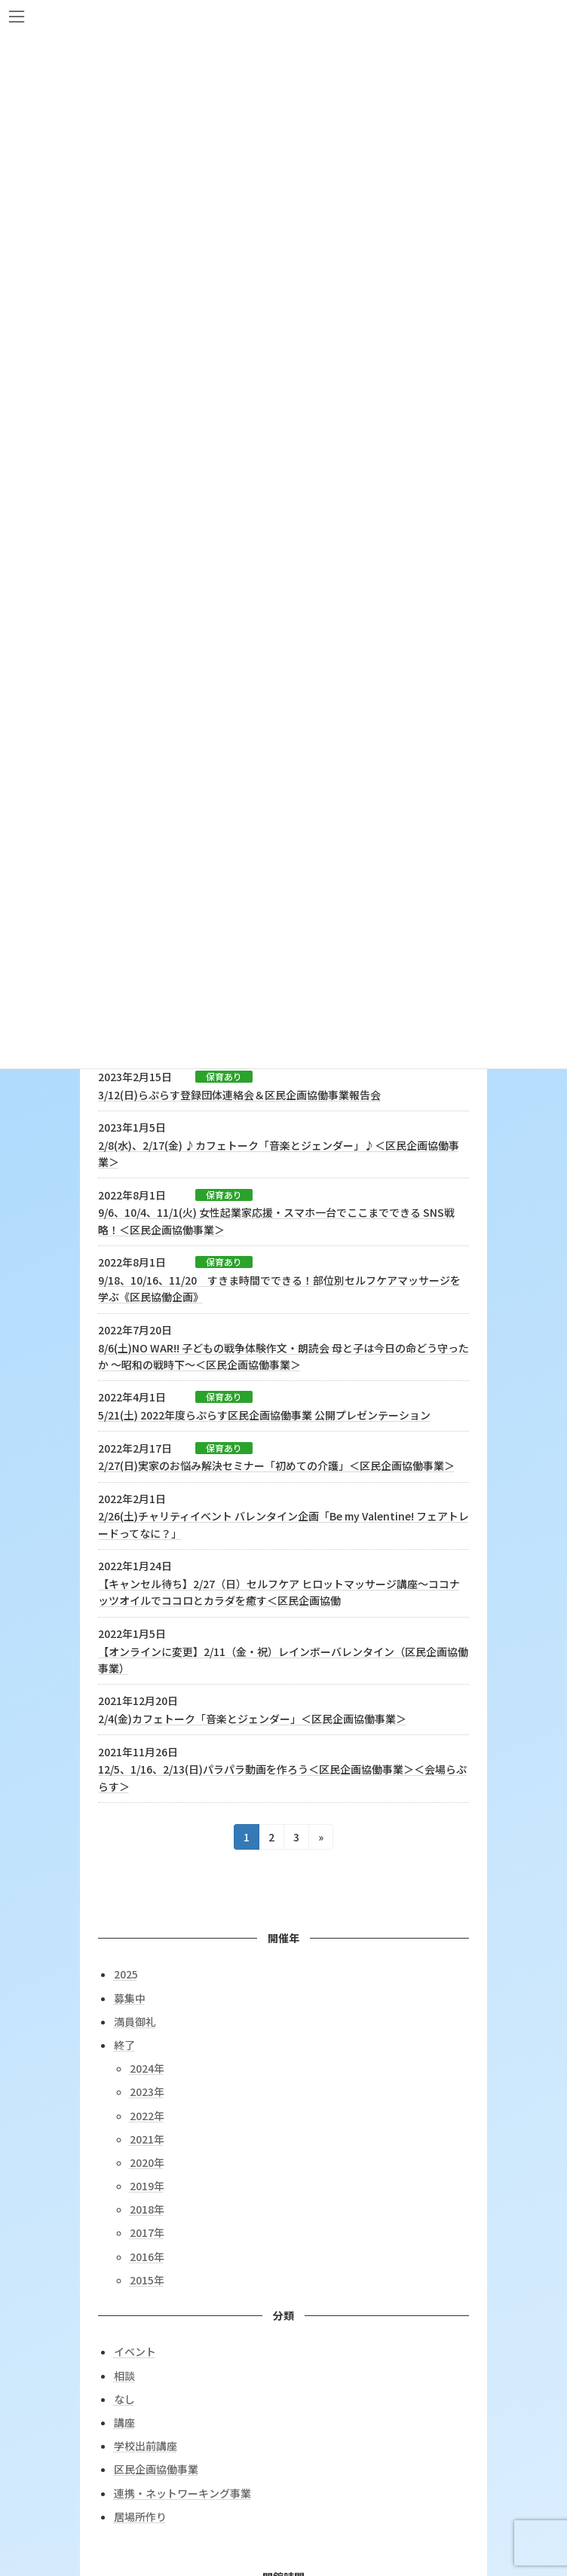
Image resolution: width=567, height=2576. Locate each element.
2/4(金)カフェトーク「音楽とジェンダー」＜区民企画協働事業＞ (252, 1718)
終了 (124, 2044)
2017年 (147, 2232)
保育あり (224, 1077)
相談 (124, 2374)
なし (124, 2398)
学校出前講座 (145, 2445)
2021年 (147, 2138)
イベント (135, 2351)
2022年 (147, 2114)
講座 (124, 2422)
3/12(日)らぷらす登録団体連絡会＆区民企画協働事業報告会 (239, 1094)
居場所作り (140, 2515)
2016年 (147, 2255)
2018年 (147, 2209)
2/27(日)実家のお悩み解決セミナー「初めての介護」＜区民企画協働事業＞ (276, 1465)
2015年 (147, 2279)
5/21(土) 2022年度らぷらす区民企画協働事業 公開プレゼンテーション (264, 1414)
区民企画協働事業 (156, 2469)
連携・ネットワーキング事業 (182, 2492)
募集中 (130, 1997)
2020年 (147, 2162)
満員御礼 (135, 2020)
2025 (126, 1974)
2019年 (147, 2185)
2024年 (147, 2068)
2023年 (147, 2091)
